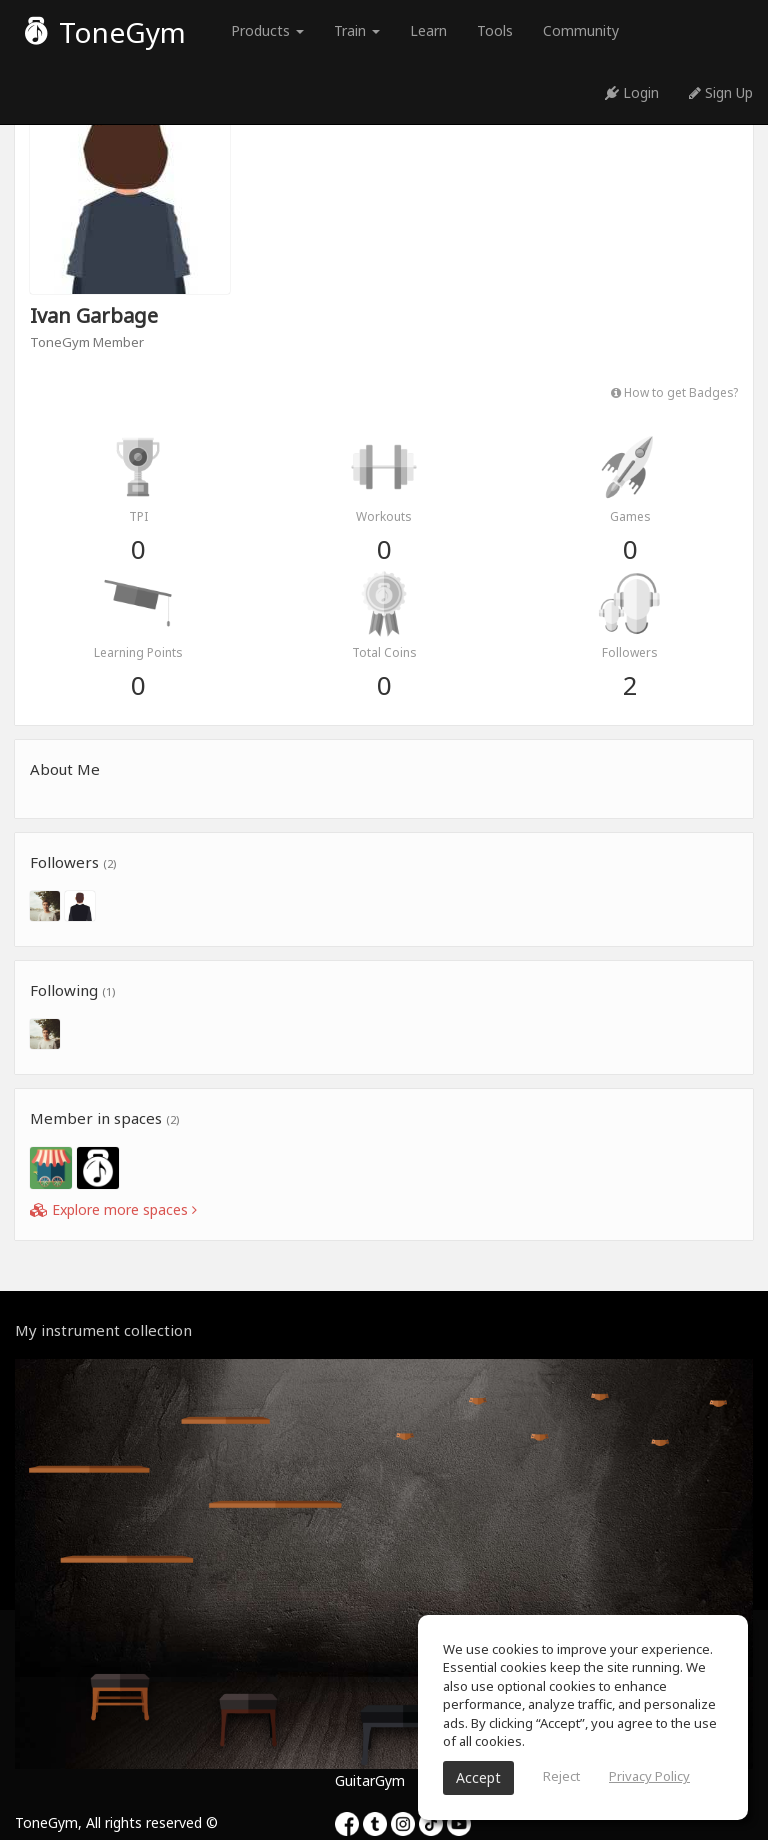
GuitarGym (370, 1780)
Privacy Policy (649, 1776)
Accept (478, 1777)
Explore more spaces (113, 1209)
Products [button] (267, 30)
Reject (561, 1776)
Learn (428, 30)
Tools (495, 30)
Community (581, 30)
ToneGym (105, 32)
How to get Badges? (674, 392)
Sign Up (721, 92)
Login (632, 92)
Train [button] (357, 30)
